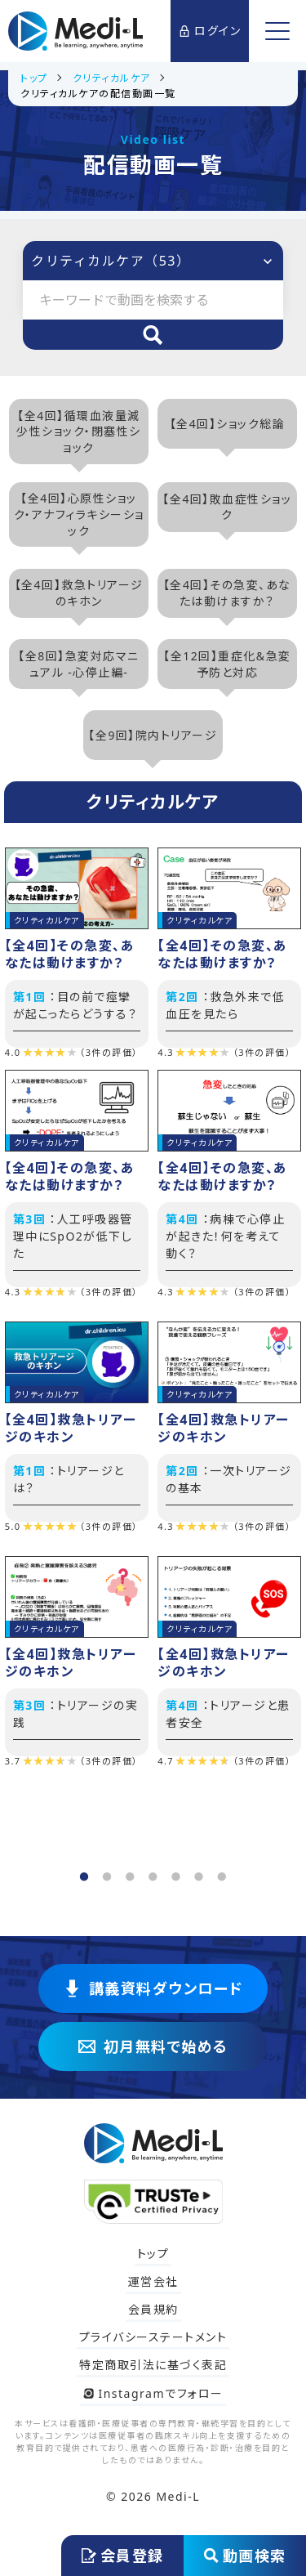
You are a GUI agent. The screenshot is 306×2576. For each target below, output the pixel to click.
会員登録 (123, 2555)
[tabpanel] (153, 1312)
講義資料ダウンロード (153, 1988)
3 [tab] (128, 1871)
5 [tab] (174, 1871)
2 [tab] (105, 1871)
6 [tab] (197, 1871)
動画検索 (245, 2555)
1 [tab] (82, 1871)
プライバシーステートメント (153, 2337)
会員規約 (153, 2309)
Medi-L (178, 2496)
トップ (153, 2253)
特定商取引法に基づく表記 (153, 2365)
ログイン (210, 30)
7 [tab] (219, 1871)
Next (290, 1355)
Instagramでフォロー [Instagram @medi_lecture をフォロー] (152, 2393)
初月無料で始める (153, 2046)
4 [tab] (151, 1871)
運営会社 (153, 2281)
